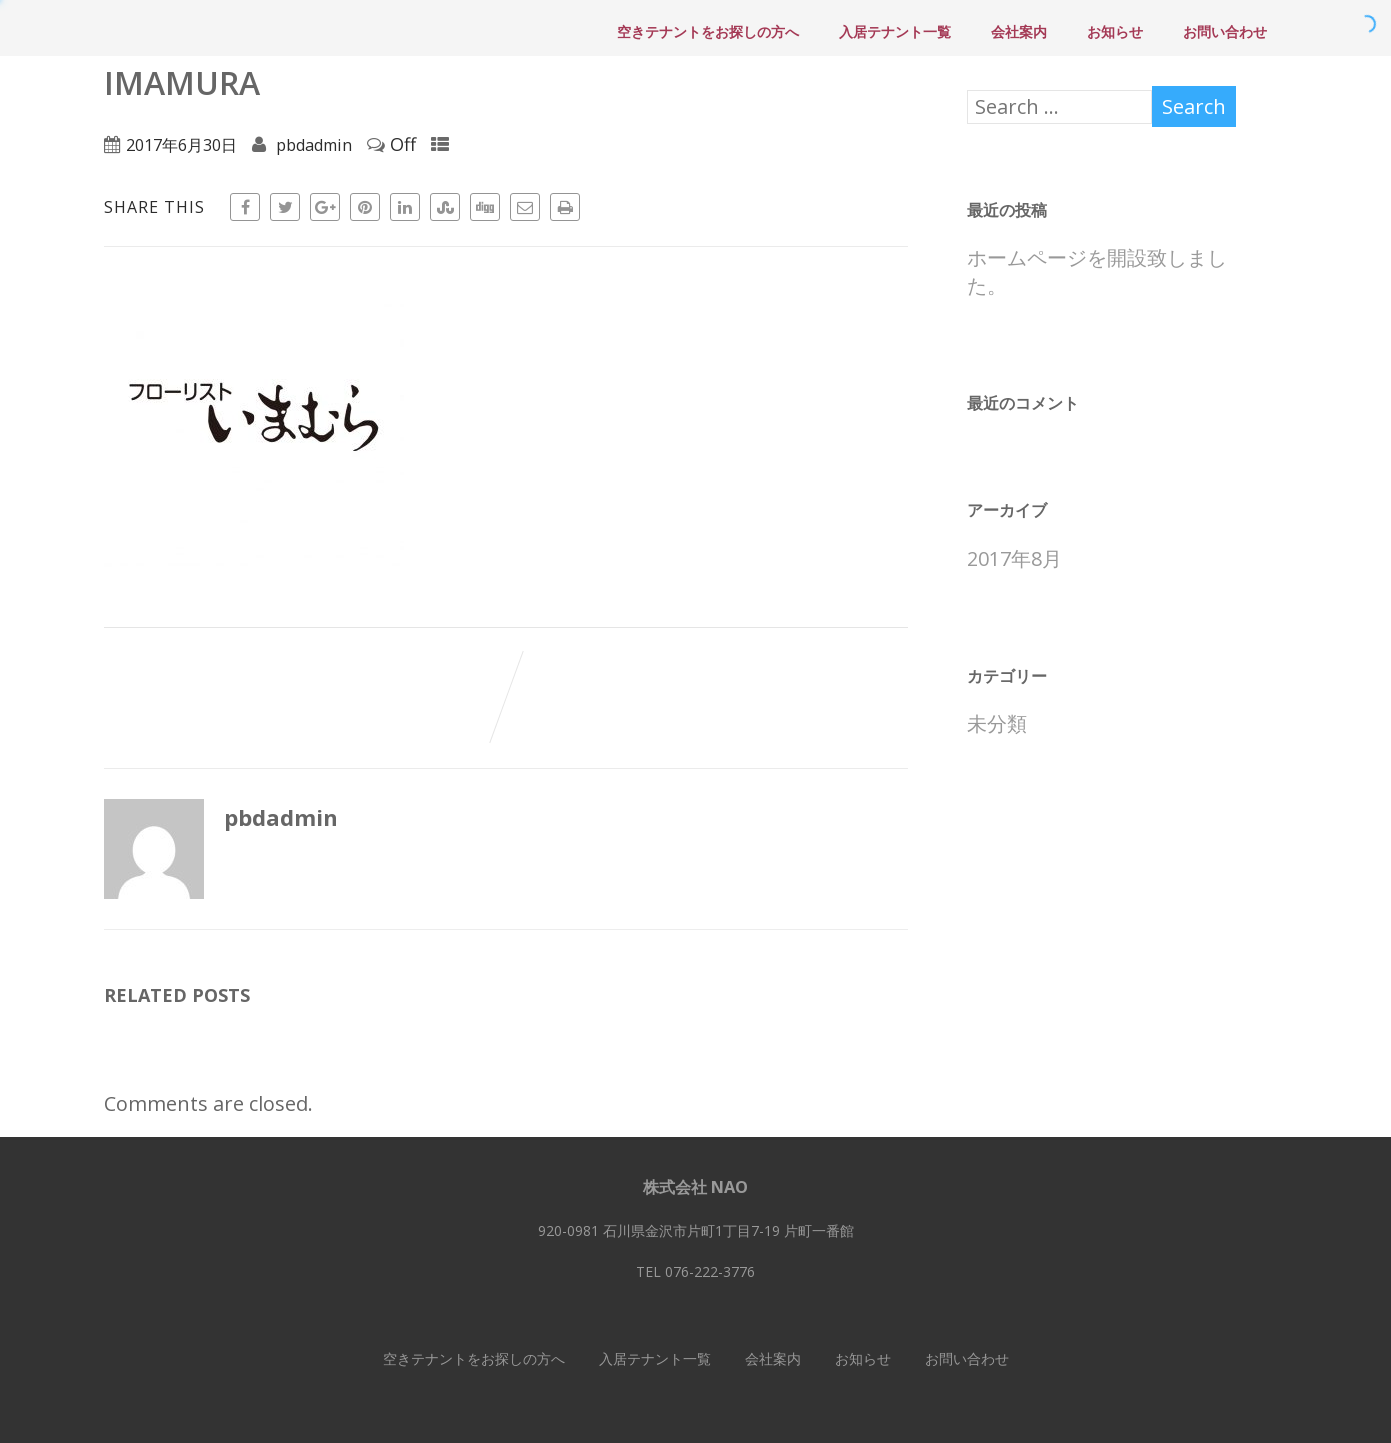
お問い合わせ (1225, 31)
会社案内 (1019, 31)
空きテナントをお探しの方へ (708, 31)
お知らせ (1115, 31)
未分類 (997, 723)
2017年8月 (1014, 558)
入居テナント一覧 (895, 31)
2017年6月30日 (181, 145)
